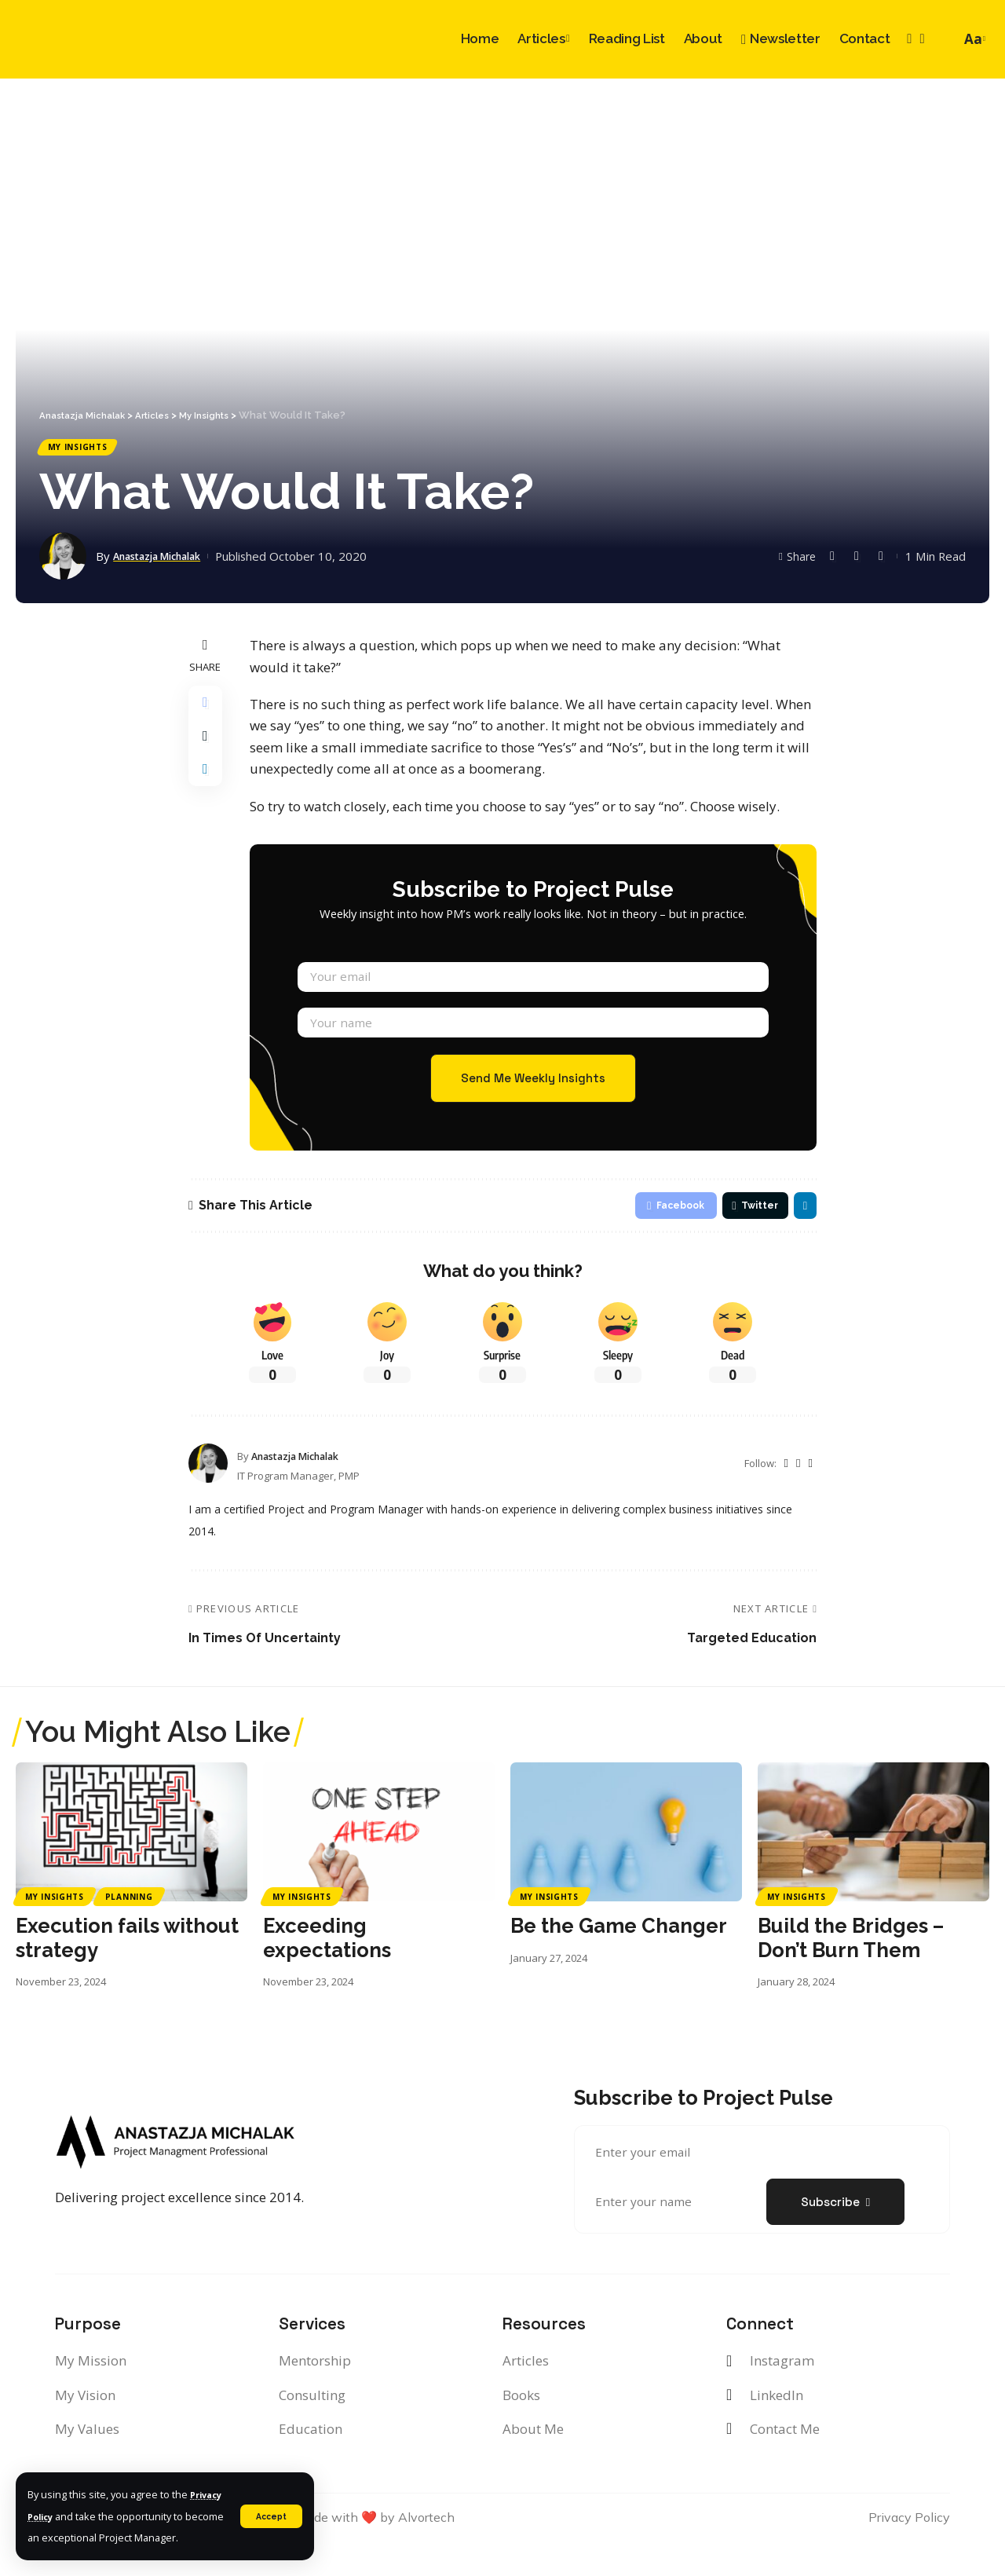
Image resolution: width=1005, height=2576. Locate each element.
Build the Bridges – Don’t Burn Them (851, 1972)
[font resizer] (972, 38)
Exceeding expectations (327, 1972)
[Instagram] (909, 38)
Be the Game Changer (618, 1960)
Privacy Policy (62, 2494)
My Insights (86, 450)
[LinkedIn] (921, 38)
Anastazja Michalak (168, 561)
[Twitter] (785, 1498)
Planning (129, 1931)
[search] (944, 39)
